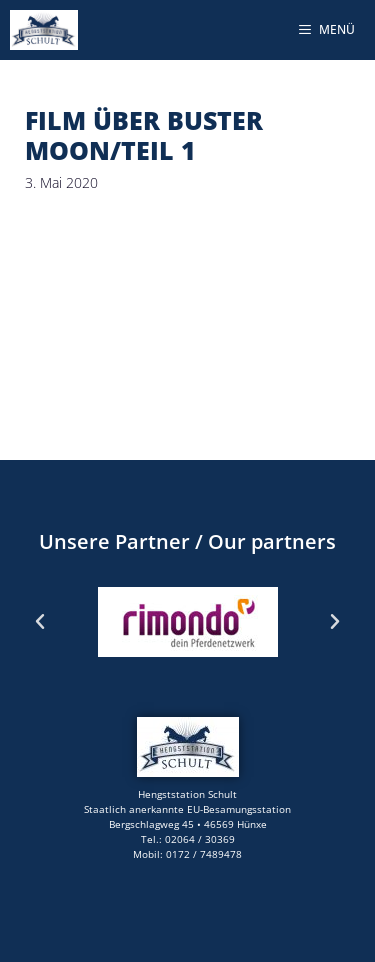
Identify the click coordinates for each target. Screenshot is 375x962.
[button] (40, 622)
